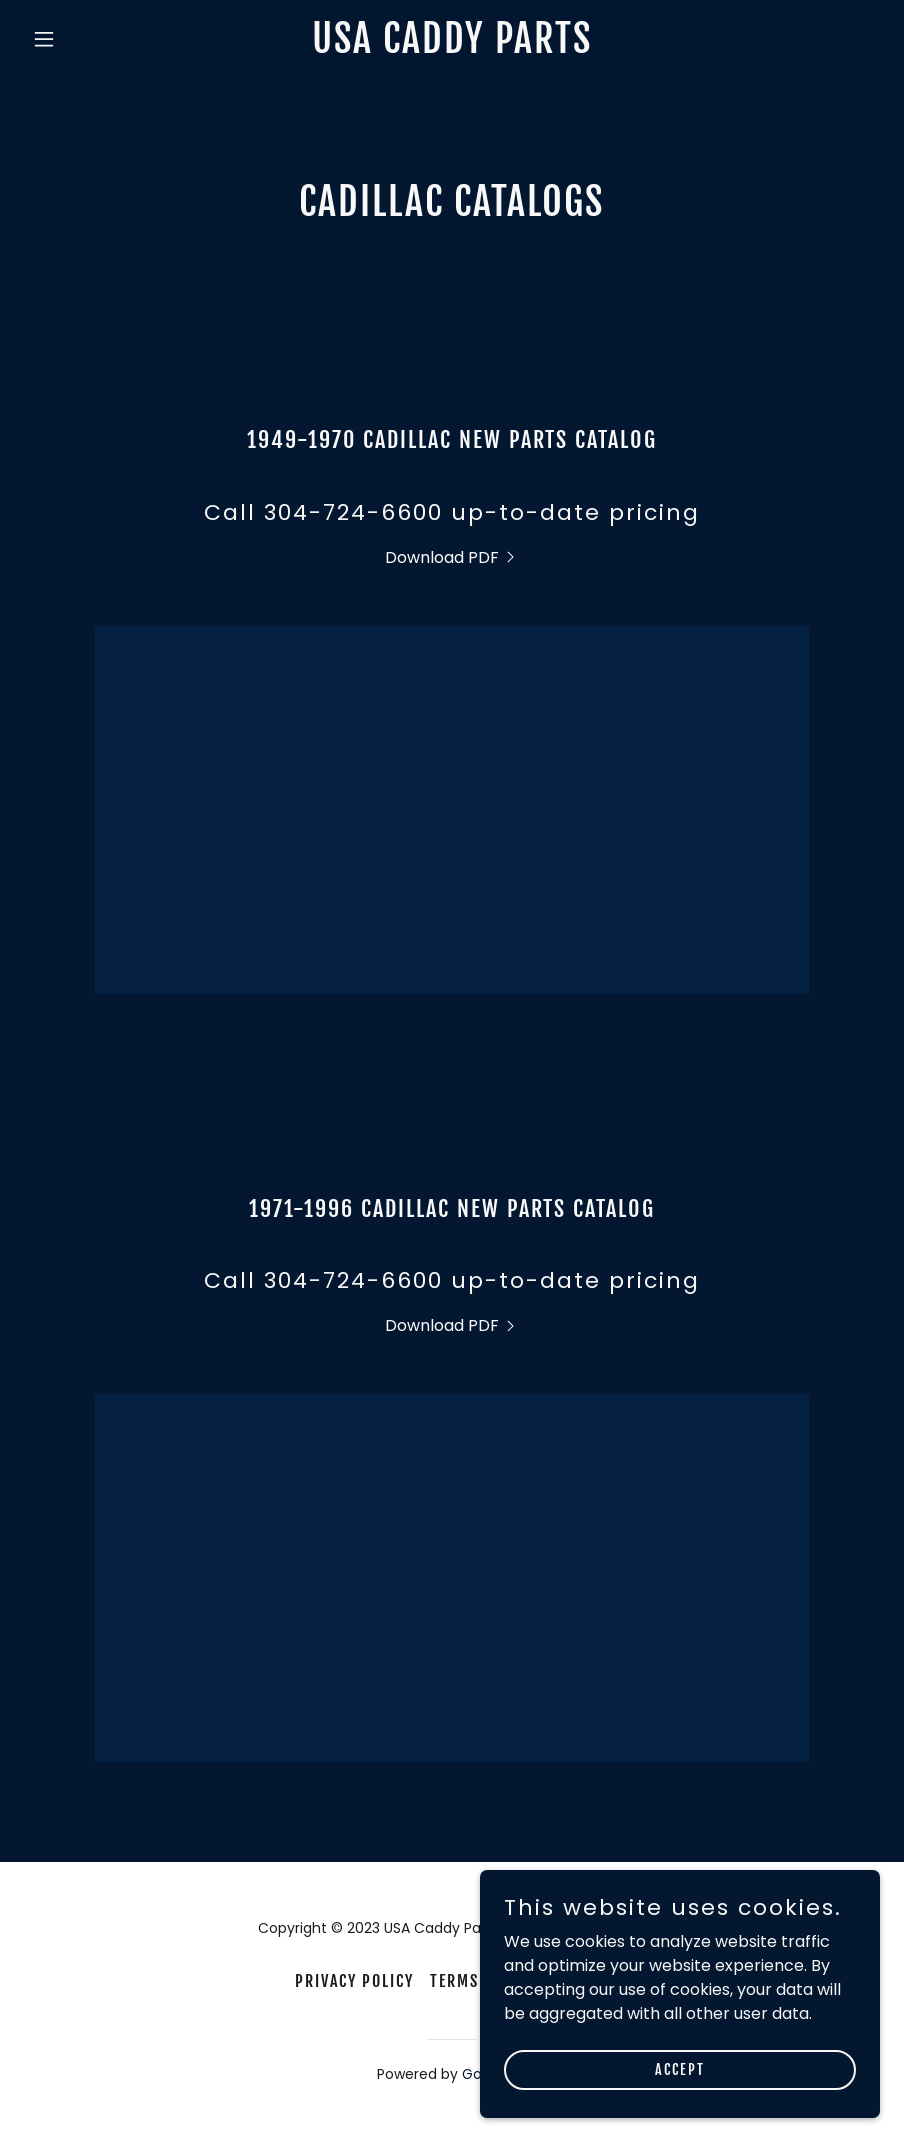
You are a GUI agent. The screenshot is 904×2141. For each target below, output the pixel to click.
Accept (680, 2069)
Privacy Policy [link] (354, 1981)
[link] (452, 47)
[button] (88, 39)
